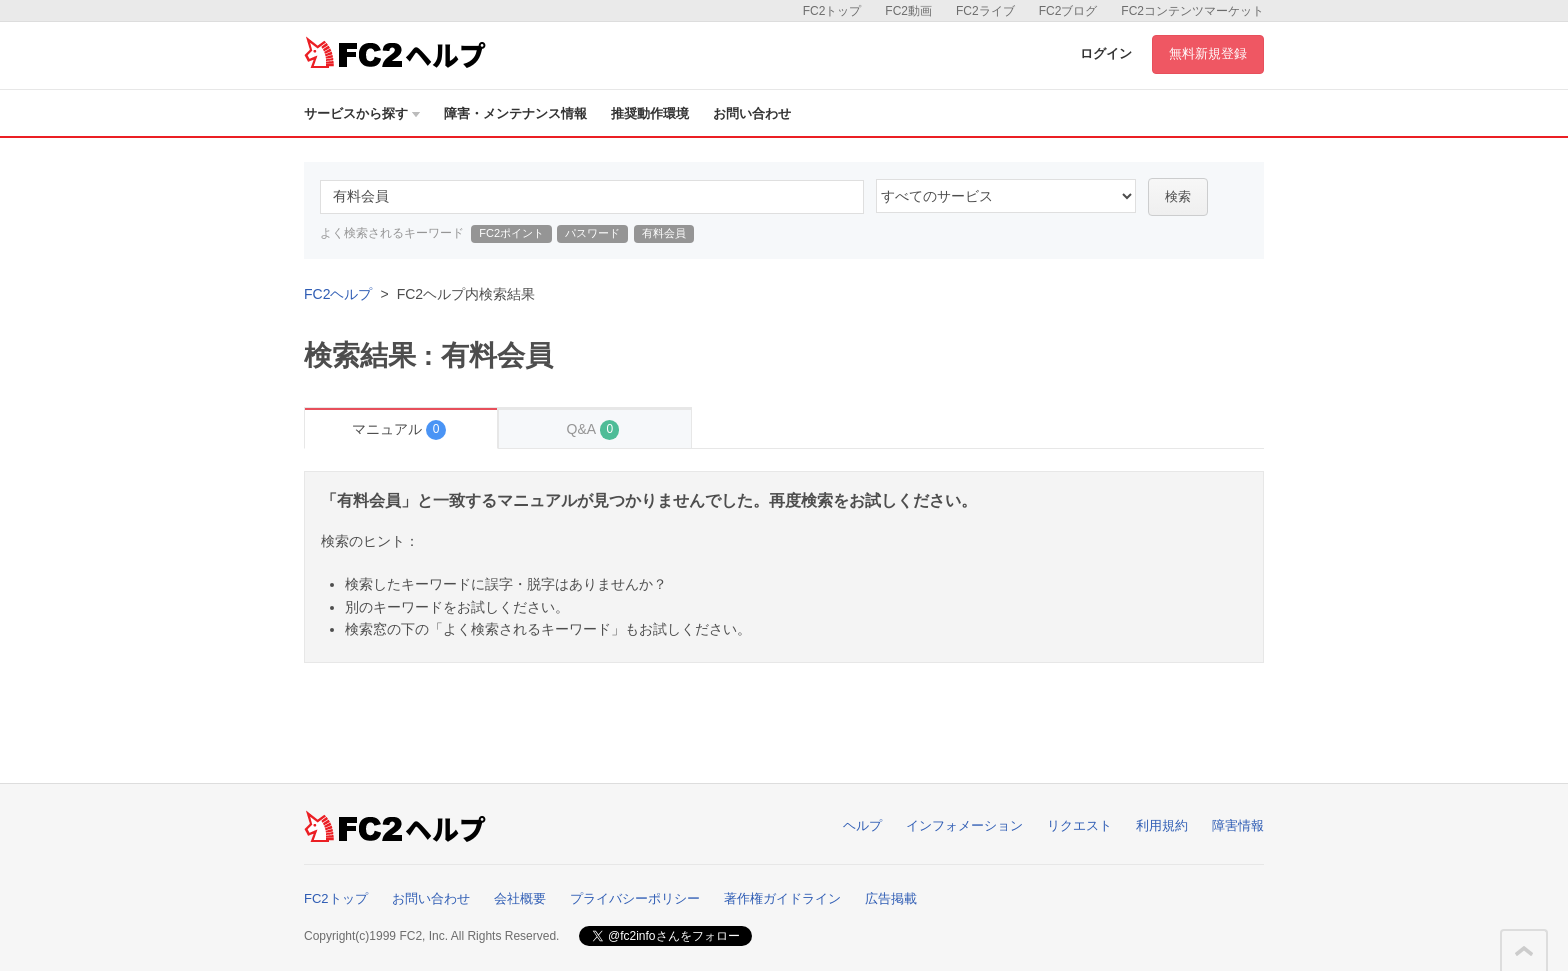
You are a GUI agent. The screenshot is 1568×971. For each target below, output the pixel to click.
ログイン (1106, 53)
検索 (1178, 196)
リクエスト (1079, 825)
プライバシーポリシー (635, 898)
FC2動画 (908, 11)
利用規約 (1162, 825)
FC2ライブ (985, 11)
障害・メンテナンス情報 (515, 113)
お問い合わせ (752, 113)
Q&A (593, 429)
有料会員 (664, 233)
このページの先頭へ (1524, 951)
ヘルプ (862, 825)
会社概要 (520, 898)
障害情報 (1238, 825)
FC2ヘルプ (338, 294)
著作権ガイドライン (782, 898)
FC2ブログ (1068, 11)
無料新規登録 (1208, 53)
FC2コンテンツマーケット (1192, 11)
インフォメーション (964, 825)
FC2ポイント (511, 233)
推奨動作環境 (650, 113)
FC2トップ (832, 11)
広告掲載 (891, 898)
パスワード (592, 233)
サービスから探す (362, 113)
